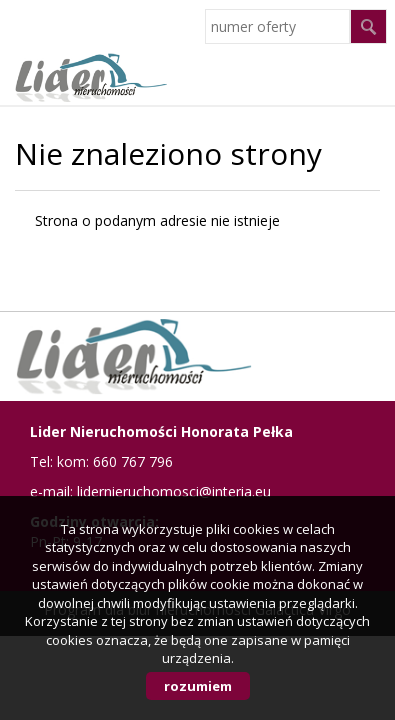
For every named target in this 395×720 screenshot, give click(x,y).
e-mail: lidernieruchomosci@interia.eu (150, 491)
